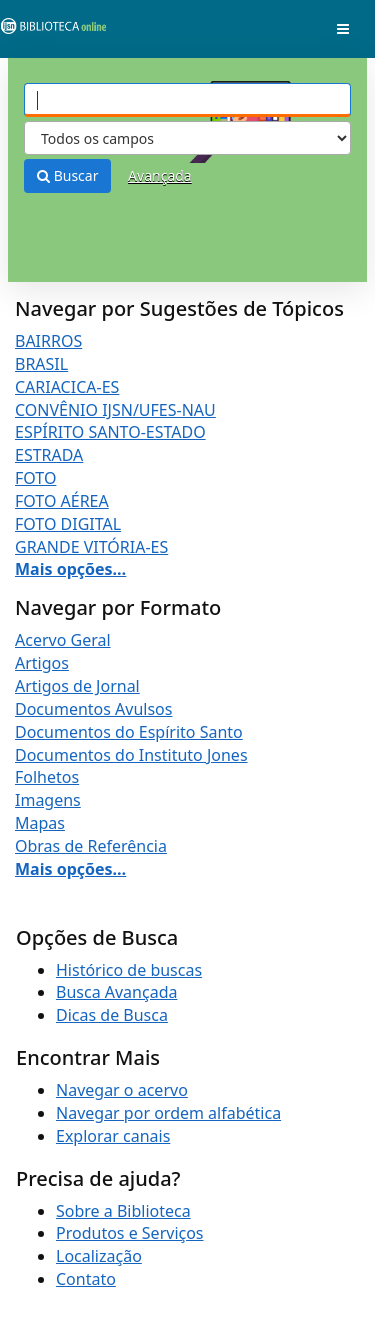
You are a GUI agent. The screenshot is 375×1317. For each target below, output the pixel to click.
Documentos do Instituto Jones (131, 755)
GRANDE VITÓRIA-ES (91, 547)
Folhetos (47, 777)
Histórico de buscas (129, 970)
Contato (86, 1279)
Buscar (67, 175)
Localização (99, 1256)
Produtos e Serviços (130, 1233)
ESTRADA (49, 455)
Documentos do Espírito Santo (129, 732)
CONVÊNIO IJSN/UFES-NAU (115, 410)
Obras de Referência (91, 846)
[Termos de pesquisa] (187, 100)
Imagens (48, 800)
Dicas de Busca (112, 1015)
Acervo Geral (63, 640)
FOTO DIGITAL (68, 524)
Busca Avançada (116, 992)
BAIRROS (48, 341)
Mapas (40, 823)
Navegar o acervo (122, 1090)
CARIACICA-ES (67, 387)
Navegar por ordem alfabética (168, 1113)
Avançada (160, 175)
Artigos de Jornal (77, 686)
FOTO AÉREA (62, 501)
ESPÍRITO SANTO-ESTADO (110, 432)
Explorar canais (113, 1136)
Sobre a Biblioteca (123, 1211)
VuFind (49, 30)
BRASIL (41, 364)
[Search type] (187, 138)
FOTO (35, 478)
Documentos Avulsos (93, 709)
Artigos (42, 663)
